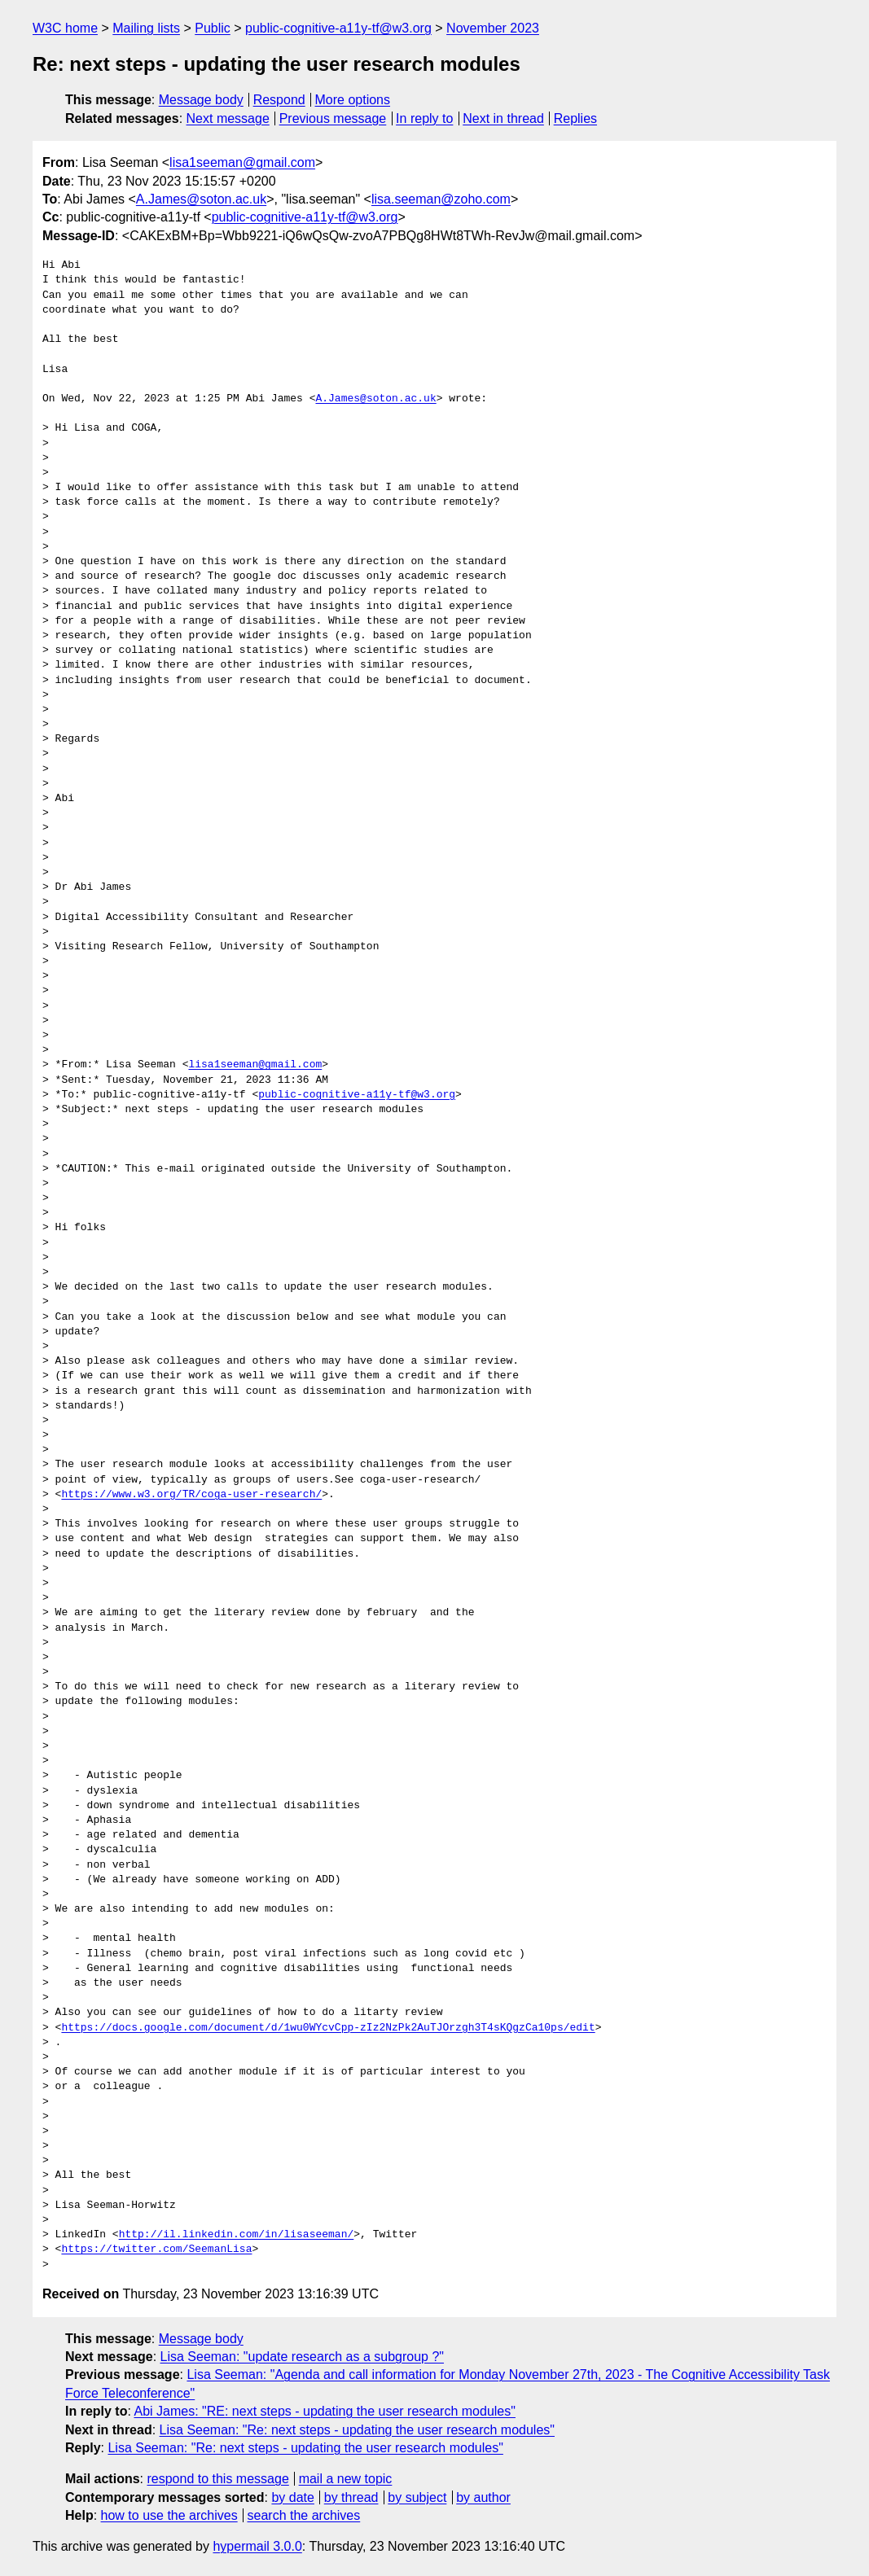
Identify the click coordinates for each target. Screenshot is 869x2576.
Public (212, 28)
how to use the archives (169, 2515)
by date (292, 2497)
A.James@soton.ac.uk (201, 199)
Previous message (333, 118)
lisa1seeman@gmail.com (242, 162)
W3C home (65, 28)
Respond (279, 100)
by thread (351, 2497)
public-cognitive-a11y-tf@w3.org (338, 28)
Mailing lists (146, 28)
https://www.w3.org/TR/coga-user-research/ (191, 1494)
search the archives (304, 2515)
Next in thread (503, 118)
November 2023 (492, 28)
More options (353, 100)
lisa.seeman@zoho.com (441, 199)
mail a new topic (346, 2479)
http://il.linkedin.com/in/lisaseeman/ (236, 2235)
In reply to (424, 118)
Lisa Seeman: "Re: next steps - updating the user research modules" (357, 2430)
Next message (228, 118)
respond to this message (217, 2479)
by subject (417, 2497)
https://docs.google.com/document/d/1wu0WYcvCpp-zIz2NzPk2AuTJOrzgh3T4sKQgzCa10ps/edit (328, 2028)
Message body (201, 100)
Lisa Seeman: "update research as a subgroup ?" (302, 2357)
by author (483, 2497)
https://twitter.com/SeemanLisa (156, 2249)
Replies (575, 118)
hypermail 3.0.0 (257, 2546)
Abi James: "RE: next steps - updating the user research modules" (324, 2411)
